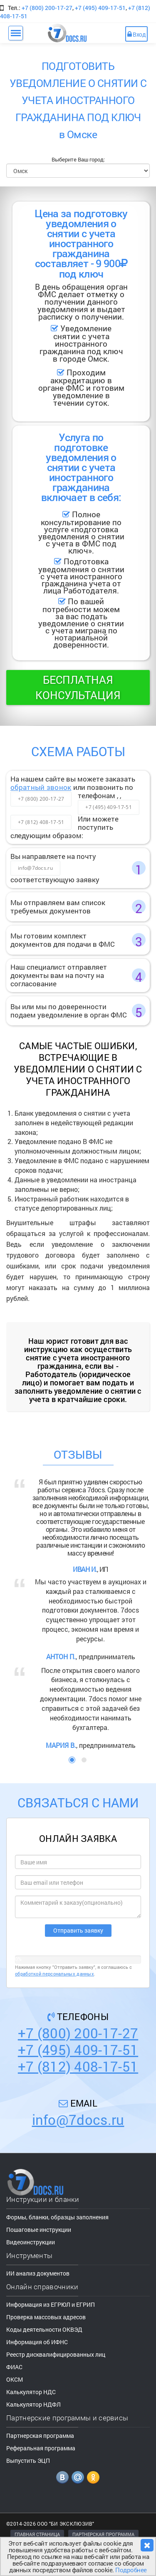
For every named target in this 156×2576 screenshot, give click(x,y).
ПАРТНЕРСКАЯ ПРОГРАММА (103, 2534)
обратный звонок (41, 787)
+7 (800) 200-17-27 (47, 8)
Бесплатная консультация (78, 687)
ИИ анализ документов (37, 2273)
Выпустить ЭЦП (28, 2460)
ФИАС (14, 2367)
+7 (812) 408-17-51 (41, 822)
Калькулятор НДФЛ (33, 2404)
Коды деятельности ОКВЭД (44, 2329)
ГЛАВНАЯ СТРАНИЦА (37, 2534)
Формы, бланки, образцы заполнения (57, 2217)
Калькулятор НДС (31, 2392)
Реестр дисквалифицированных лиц (55, 2354)
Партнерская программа (40, 2436)
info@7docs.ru (35, 867)
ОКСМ (14, 2379)
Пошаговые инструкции (38, 2230)
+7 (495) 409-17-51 (100, 8)
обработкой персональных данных (54, 1973)
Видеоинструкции (30, 2242)
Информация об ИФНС (37, 2342)
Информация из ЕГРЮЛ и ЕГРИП (50, 2304)
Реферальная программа (40, 2448)
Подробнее (131, 2570)
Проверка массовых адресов (46, 2317)
